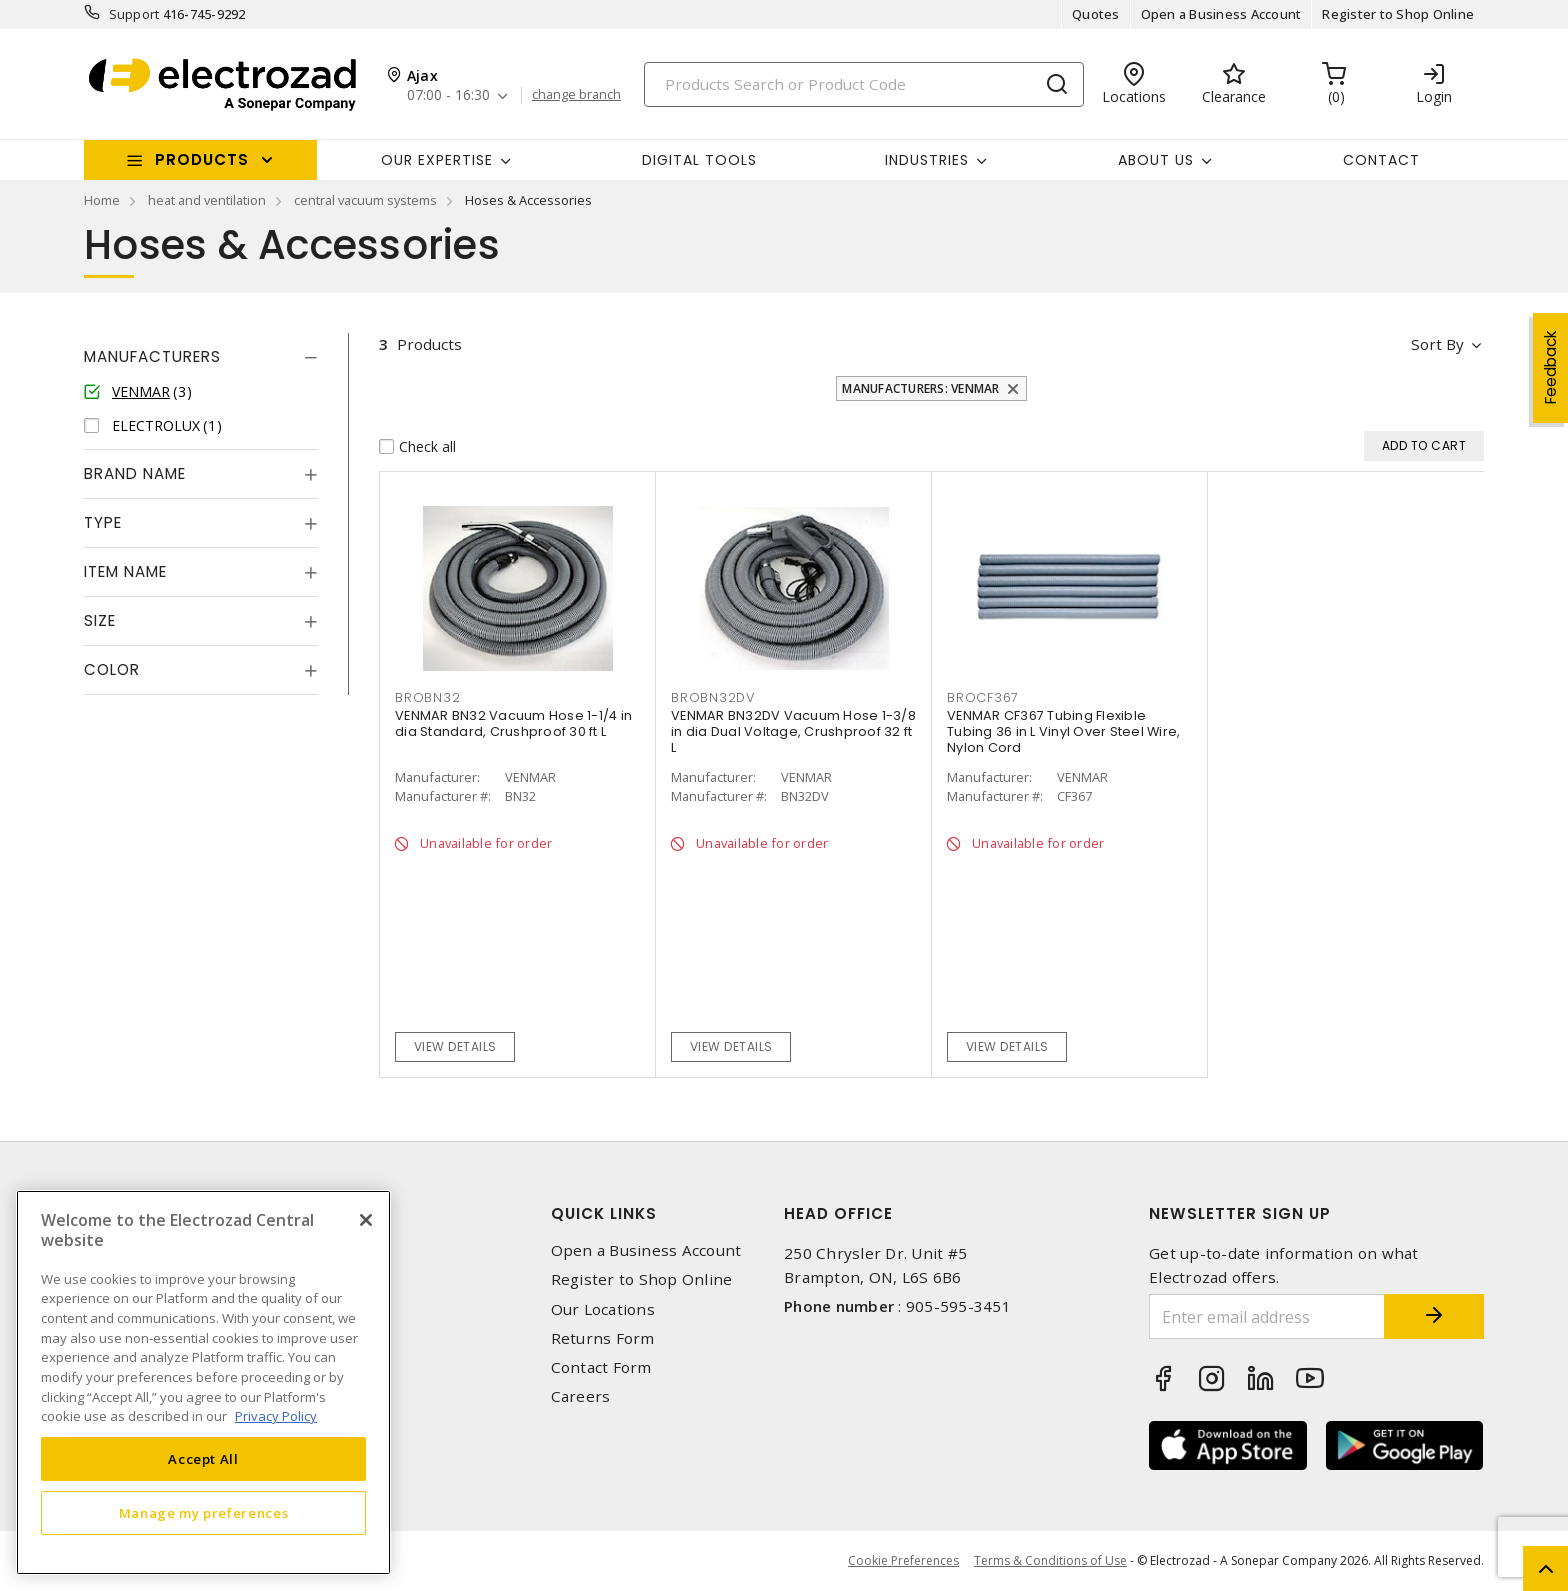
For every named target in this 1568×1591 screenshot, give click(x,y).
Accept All (203, 1459)
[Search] (864, 84)
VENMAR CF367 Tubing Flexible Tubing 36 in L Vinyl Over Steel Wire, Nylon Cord (1063, 731)
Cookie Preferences (903, 1561)
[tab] (201, 357)
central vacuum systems (365, 200)
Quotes (1096, 14)
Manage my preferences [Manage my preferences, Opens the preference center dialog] (204, 1513)
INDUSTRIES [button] (927, 160)
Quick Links (604, 1213)
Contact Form (601, 1367)
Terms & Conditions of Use (1050, 1560)
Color (112, 669)
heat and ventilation (207, 200)
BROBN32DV (713, 697)
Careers (581, 1396)
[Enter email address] (1267, 1316)
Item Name (125, 571)
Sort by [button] (1437, 344)
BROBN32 (427, 697)
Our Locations (603, 1309)
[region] (203, 1382)
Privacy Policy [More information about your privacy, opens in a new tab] (276, 1416)
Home (102, 200)
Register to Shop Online (1398, 14)
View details (455, 1046)
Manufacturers (152, 356)
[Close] (366, 1220)
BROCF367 (983, 697)
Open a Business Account (1221, 14)
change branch (576, 95)
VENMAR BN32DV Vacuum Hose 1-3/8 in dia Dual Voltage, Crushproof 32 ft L (793, 731)
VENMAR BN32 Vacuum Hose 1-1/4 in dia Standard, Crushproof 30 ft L (513, 723)
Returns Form (603, 1338)
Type (103, 522)
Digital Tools (699, 160)
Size (100, 620)
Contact (1381, 160)
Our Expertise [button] (437, 160)
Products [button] (202, 159)
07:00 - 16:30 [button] (448, 95)
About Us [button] (1156, 160)
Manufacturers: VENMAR (920, 388)
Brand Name (135, 473)
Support (134, 14)
